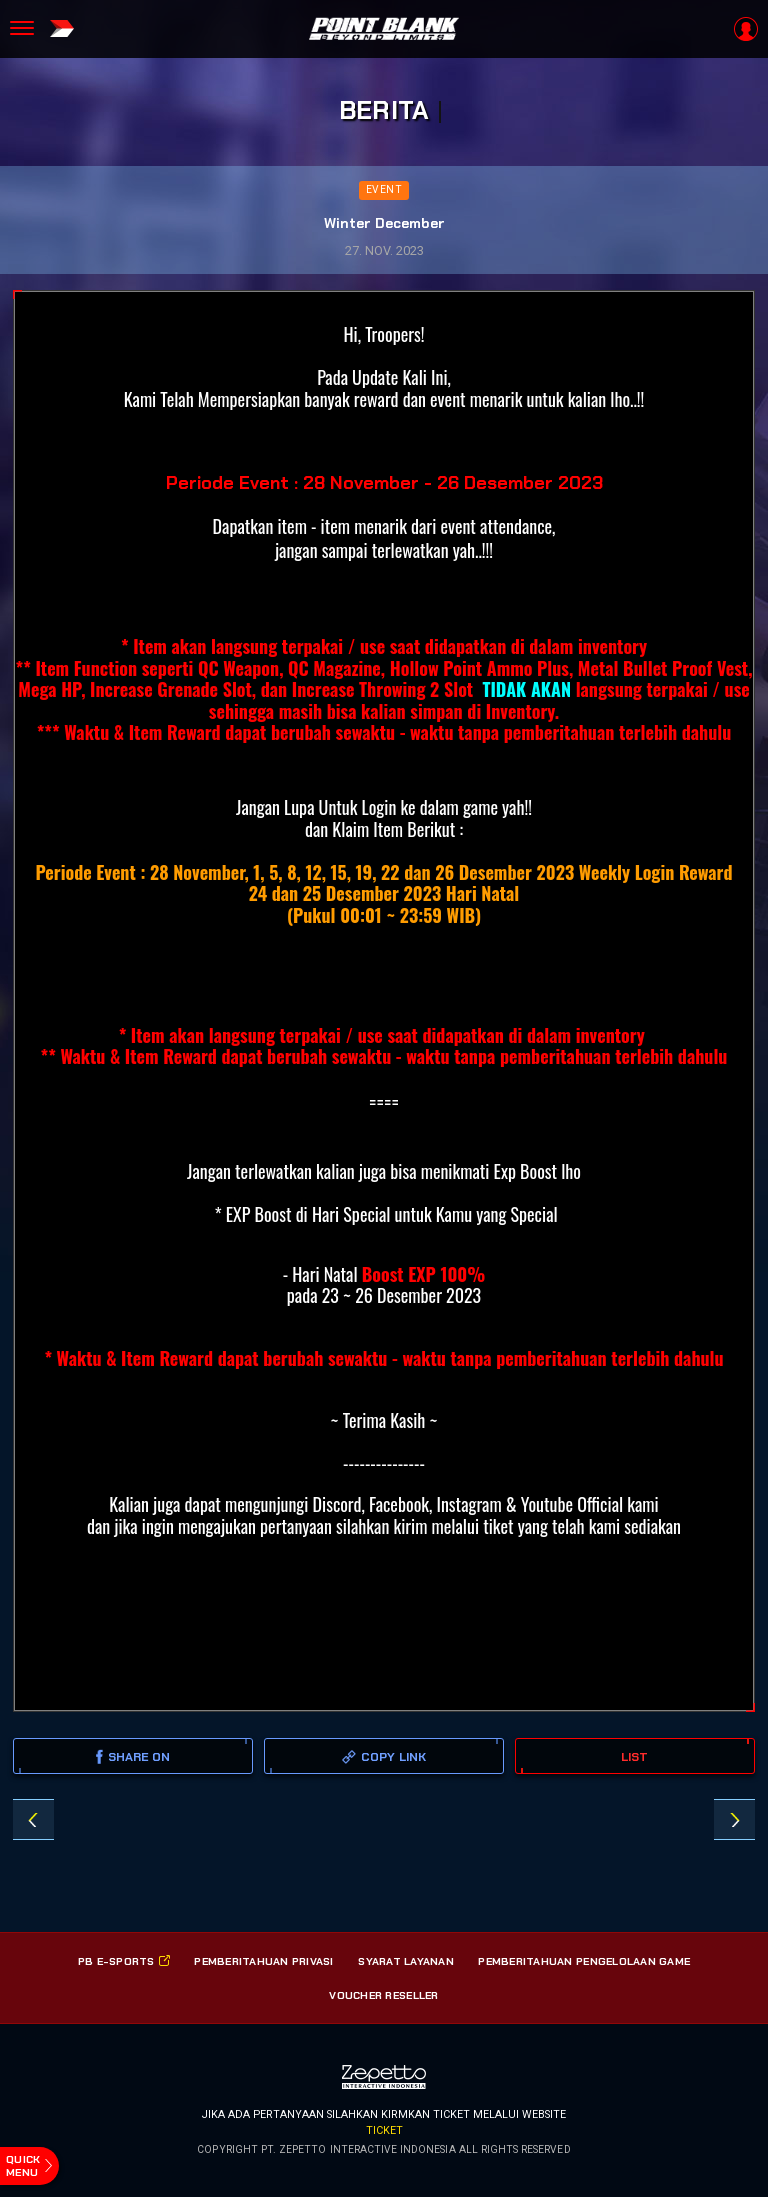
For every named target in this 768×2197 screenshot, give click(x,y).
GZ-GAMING (734, 1819)
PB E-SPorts (124, 1961)
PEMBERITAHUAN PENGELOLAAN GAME (584, 1961)
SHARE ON (133, 1757)
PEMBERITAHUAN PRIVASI (263, 1961)
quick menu (23, 2165)
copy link (384, 1757)
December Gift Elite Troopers (33, 1819)
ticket (384, 2130)
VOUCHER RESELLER (383, 1995)
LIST (634, 1757)
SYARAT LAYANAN (406, 1961)
